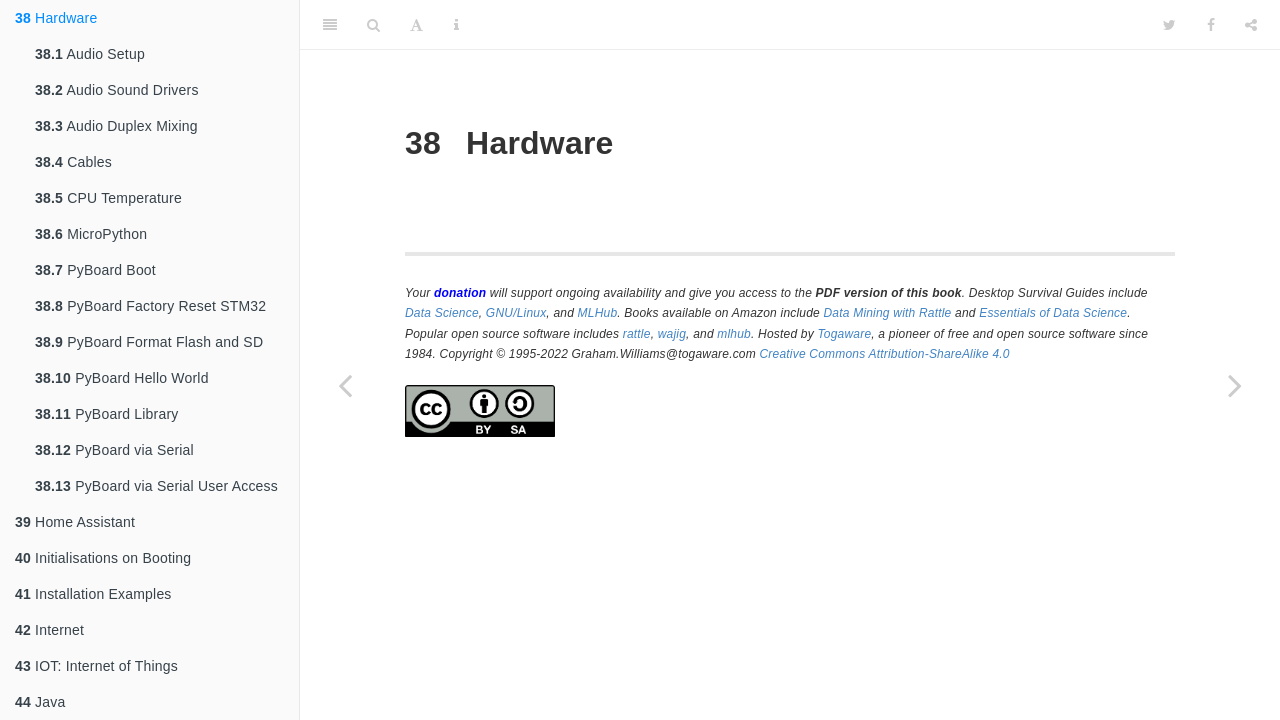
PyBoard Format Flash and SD (149, 342)
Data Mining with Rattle (888, 313)
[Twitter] (1169, 25)
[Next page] (1235, 385)
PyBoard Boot (95, 270)
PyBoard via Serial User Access (156, 486)
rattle (637, 334)
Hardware (56, 18)
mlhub (734, 334)
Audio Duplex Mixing (116, 126)
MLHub (598, 313)
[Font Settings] (416, 25)
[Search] (373, 25)
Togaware (844, 334)
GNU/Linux (516, 313)
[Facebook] (1211, 25)
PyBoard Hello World (122, 378)
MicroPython (91, 234)
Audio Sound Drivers (117, 90)
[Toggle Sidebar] (330, 25)
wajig (672, 334)
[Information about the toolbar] (456, 25)
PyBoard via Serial (114, 450)
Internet (49, 630)
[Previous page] (345, 385)
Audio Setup (90, 54)
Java (40, 702)
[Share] (1251, 25)
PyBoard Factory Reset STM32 (150, 306)
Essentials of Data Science (1053, 313)
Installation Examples (93, 594)
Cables (73, 162)
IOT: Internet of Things (96, 666)
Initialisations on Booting (103, 558)
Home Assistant (75, 522)
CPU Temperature (108, 198)
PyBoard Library (107, 414)
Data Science (442, 313)
